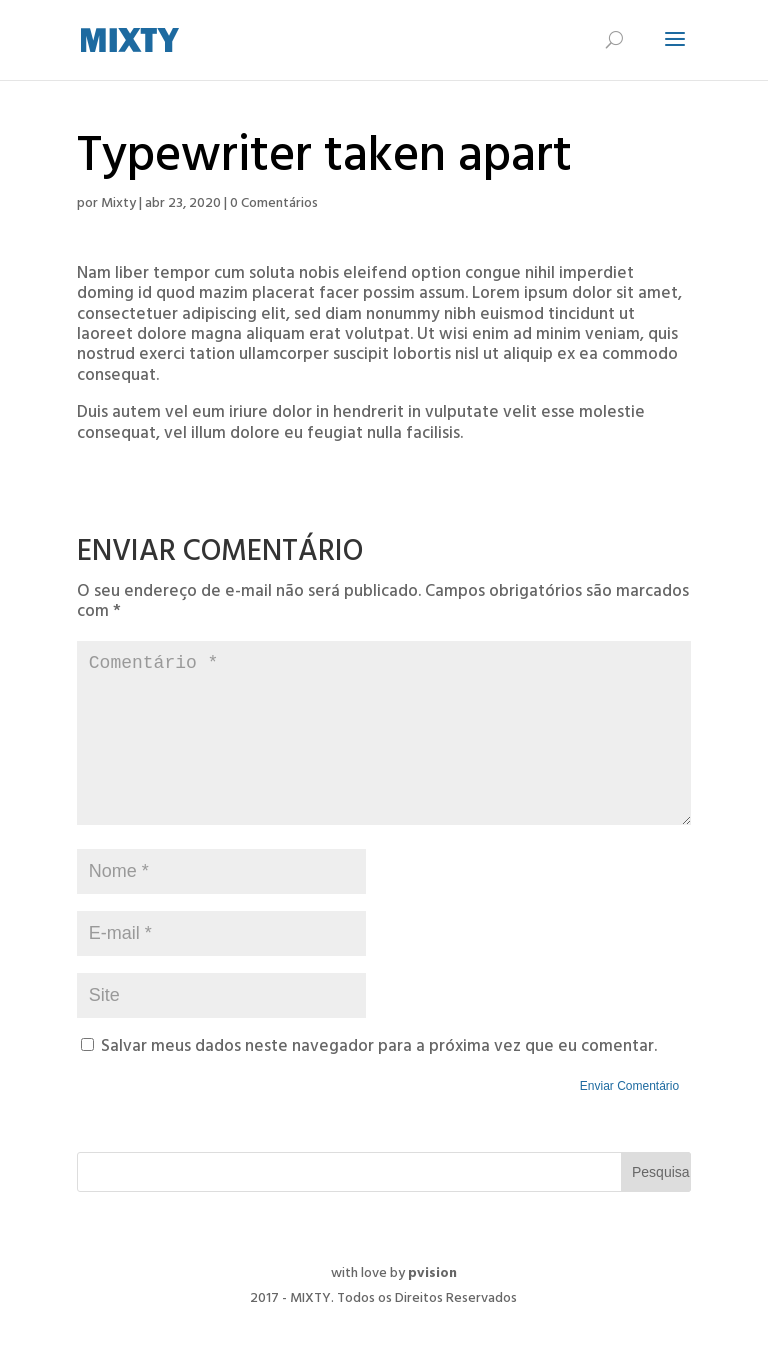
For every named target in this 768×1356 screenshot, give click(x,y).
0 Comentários (274, 204)
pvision (432, 1306)
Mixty (118, 204)
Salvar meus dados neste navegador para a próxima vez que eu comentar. (379, 1080)
